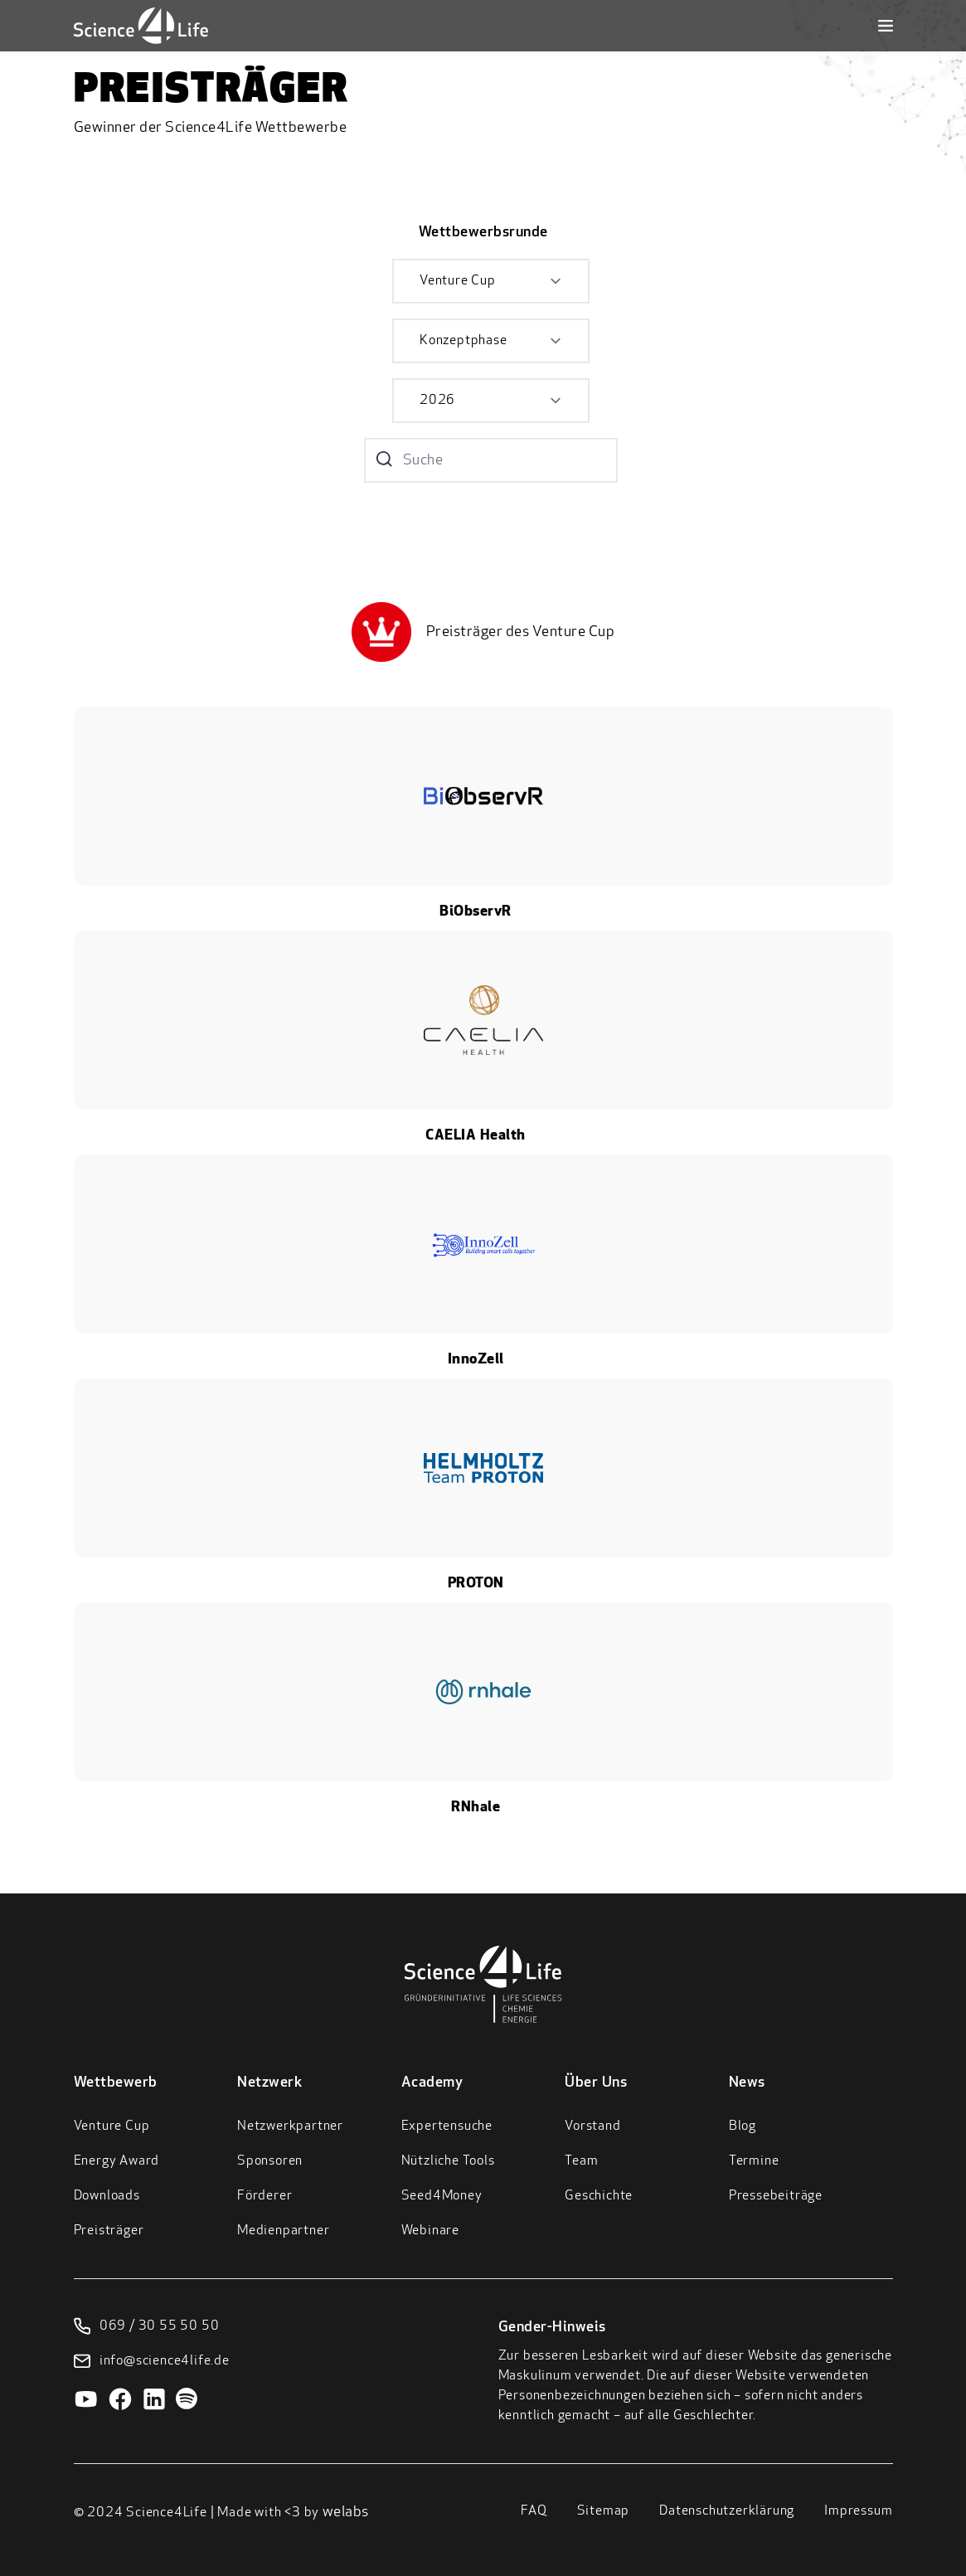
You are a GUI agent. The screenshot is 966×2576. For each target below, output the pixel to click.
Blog (742, 2126)
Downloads (107, 2196)
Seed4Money (442, 2196)
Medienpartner (283, 2231)
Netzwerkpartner (290, 2126)
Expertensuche (447, 2126)
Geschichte (599, 2196)
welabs (346, 2512)
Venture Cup (112, 2126)
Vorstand (592, 2126)
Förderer (264, 2196)
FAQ (533, 2511)
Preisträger (109, 2231)
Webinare (430, 2231)
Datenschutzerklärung (726, 2511)
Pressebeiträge (776, 2196)
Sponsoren (270, 2161)
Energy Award (117, 2161)
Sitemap (603, 2511)
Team (581, 2161)
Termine (754, 2161)
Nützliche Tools (448, 2161)
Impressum (858, 2511)
